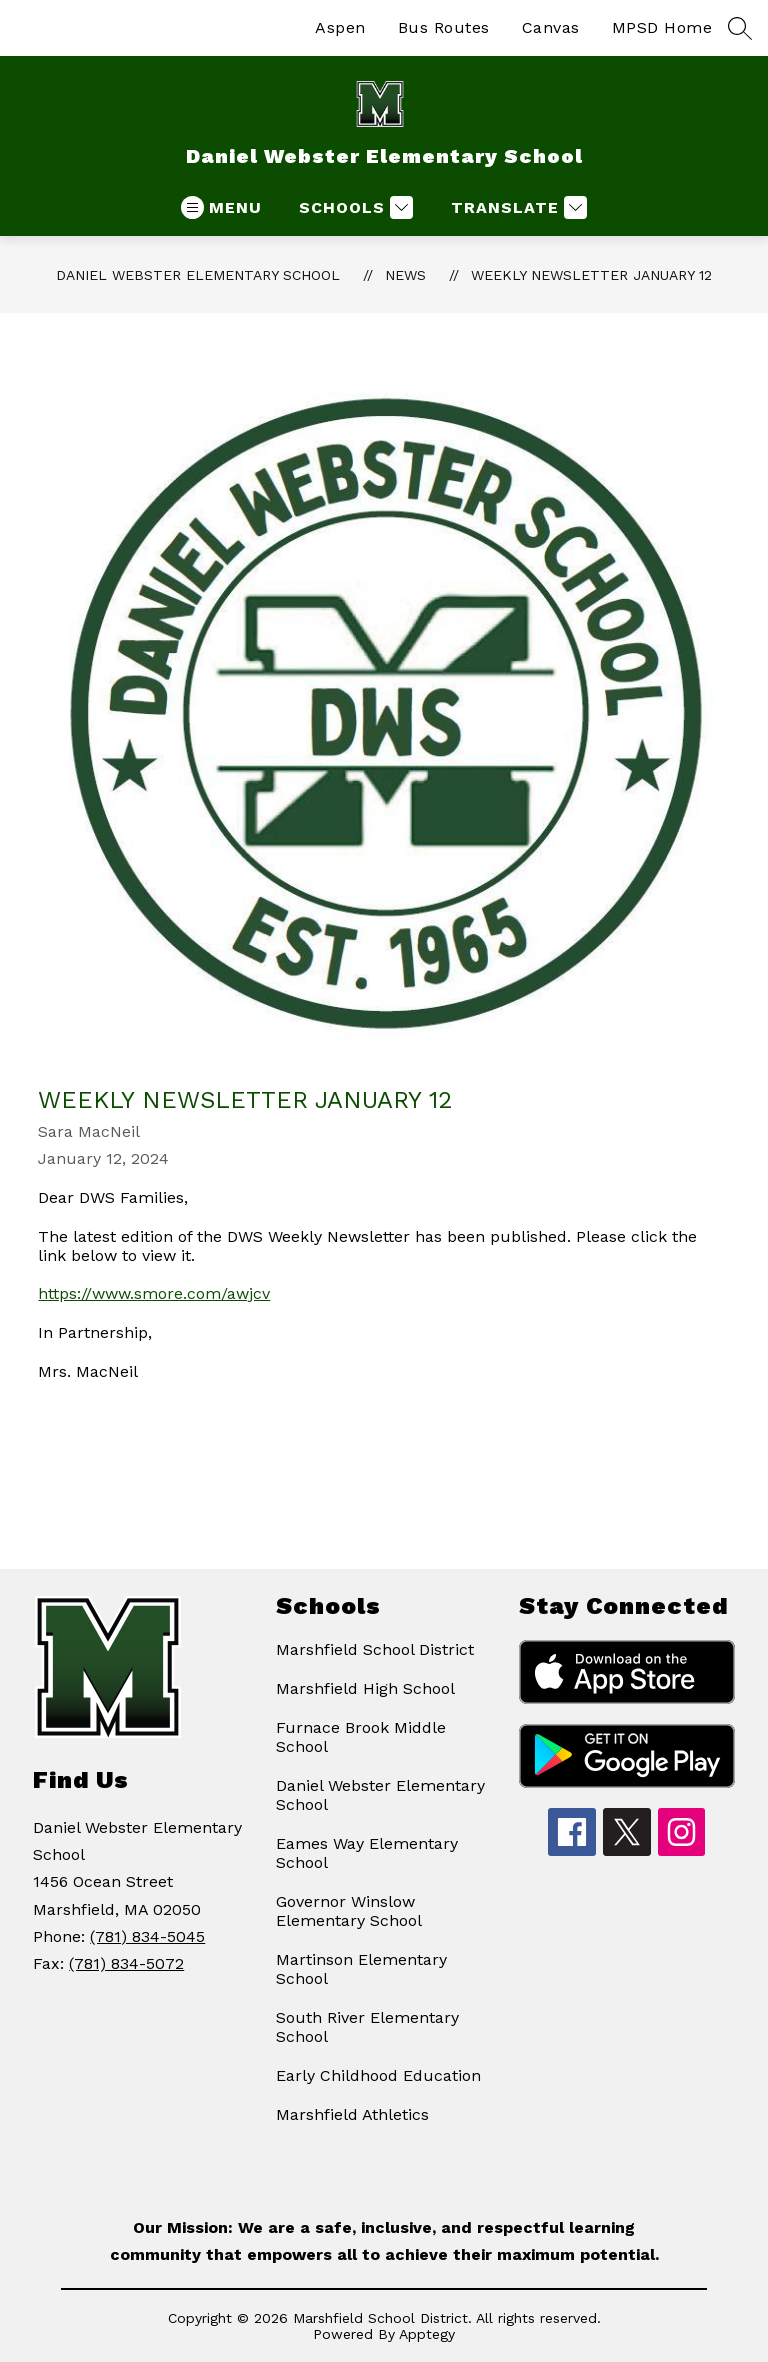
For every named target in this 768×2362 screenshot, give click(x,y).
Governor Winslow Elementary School (349, 1911)
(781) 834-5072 (126, 1963)
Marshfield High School (365, 1688)
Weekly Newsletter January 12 (591, 275)
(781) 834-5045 (147, 1936)
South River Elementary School (367, 2027)
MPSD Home (662, 27)
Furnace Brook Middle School (361, 1737)
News (405, 275)
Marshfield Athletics (352, 2114)
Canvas (551, 27)
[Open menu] (221, 207)
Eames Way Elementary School (367, 1853)
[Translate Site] (516, 207)
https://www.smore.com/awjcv (154, 1293)
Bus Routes (444, 27)
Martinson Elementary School (361, 1969)
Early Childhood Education (378, 2075)
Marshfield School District (375, 1649)
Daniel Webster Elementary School (198, 275)
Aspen (340, 27)
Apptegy (427, 2334)
